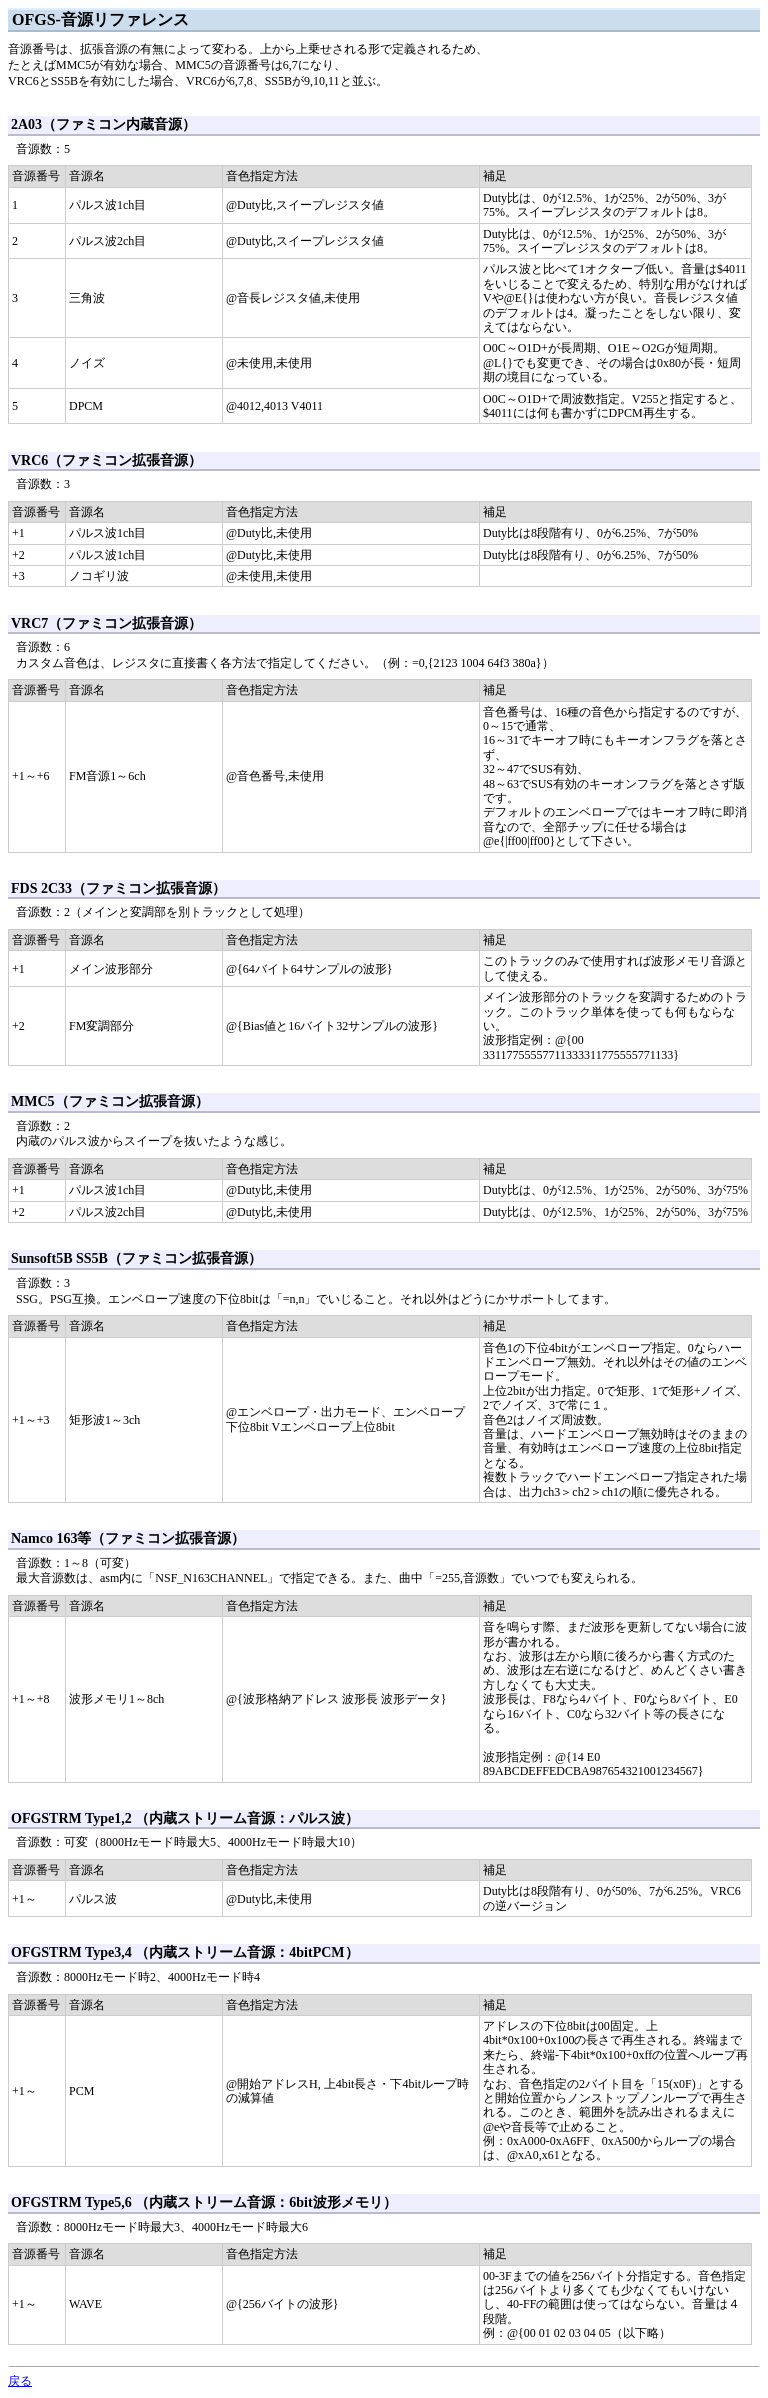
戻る (20, 2381)
